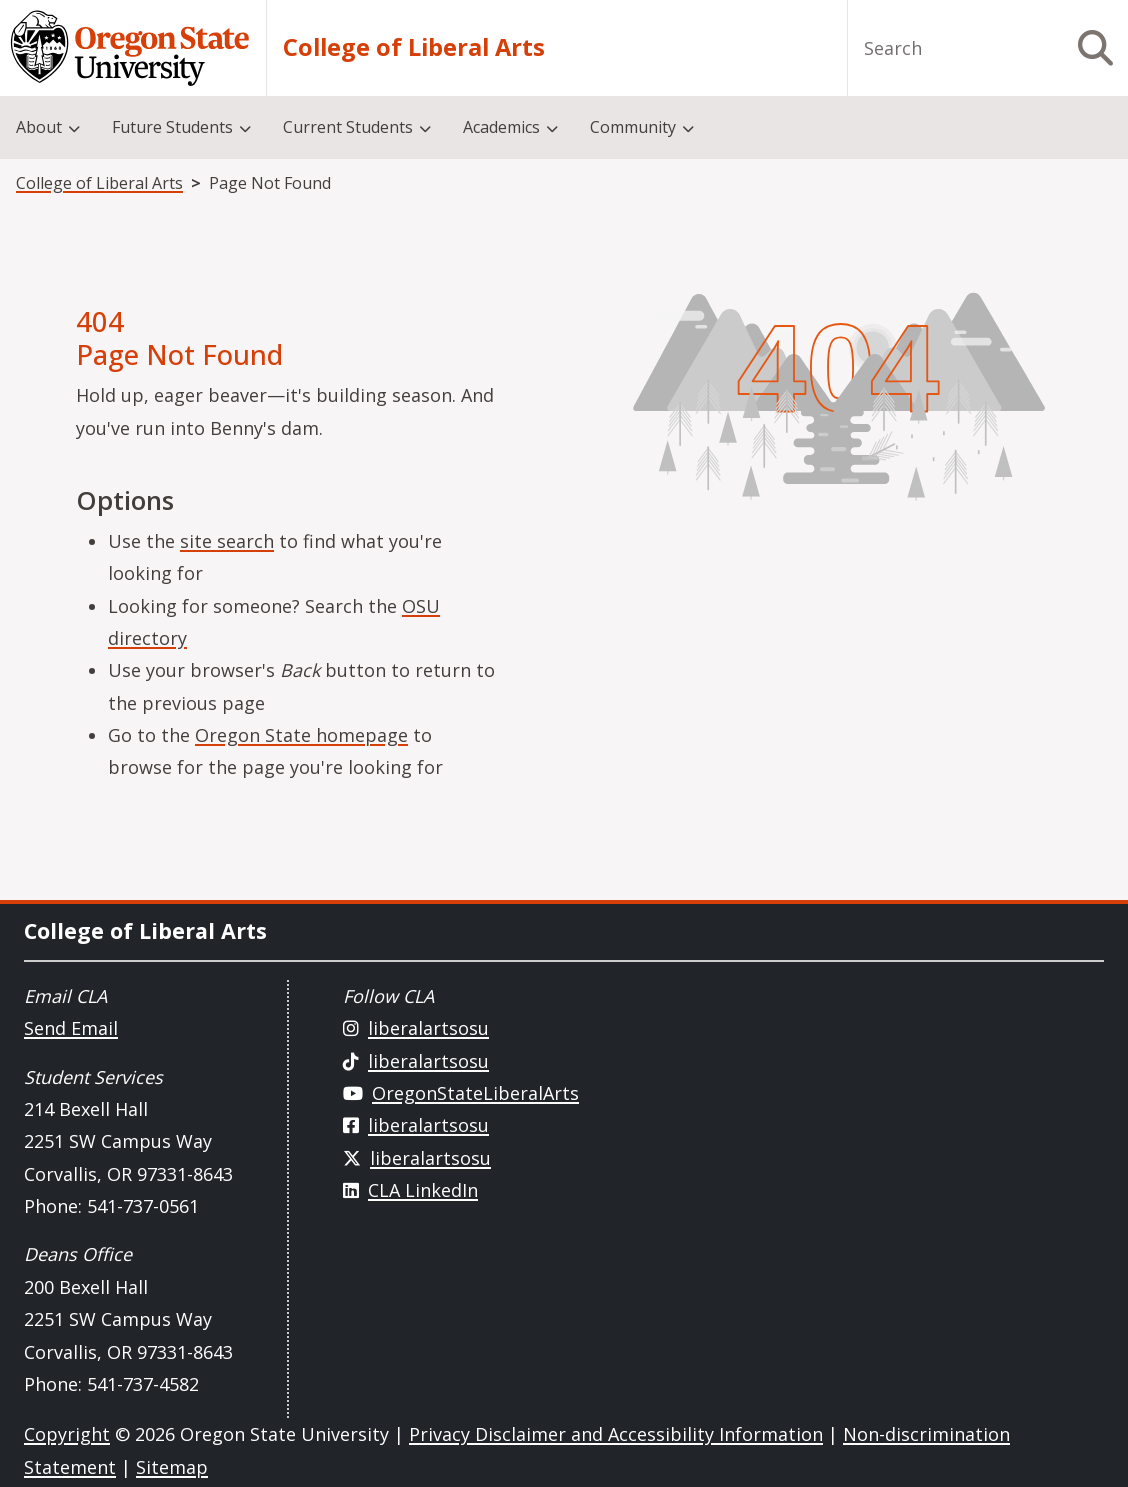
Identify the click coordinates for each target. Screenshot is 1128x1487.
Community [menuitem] (633, 127)
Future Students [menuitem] (172, 127)
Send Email (71, 1028)
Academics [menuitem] (501, 127)
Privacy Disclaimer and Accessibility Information (616, 1434)
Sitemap (172, 1467)
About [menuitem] (39, 127)
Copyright (67, 1434)
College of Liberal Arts (414, 48)
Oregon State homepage (301, 735)
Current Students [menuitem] (348, 127)
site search (227, 541)
